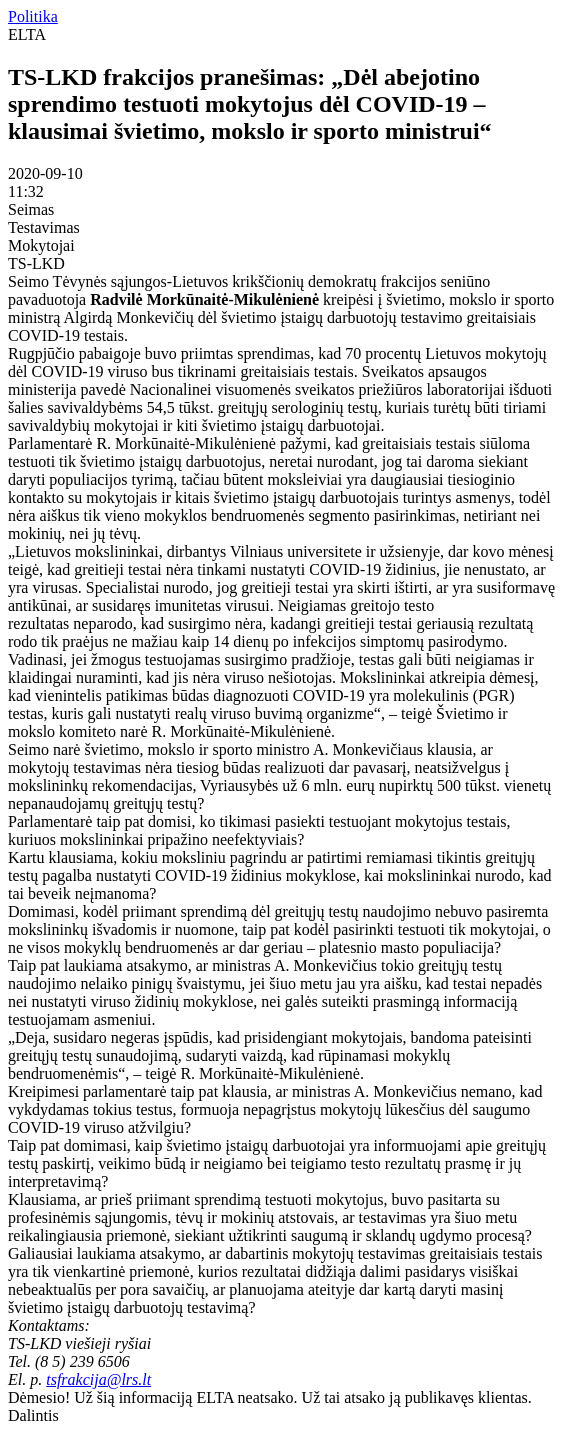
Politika (33, 16)
